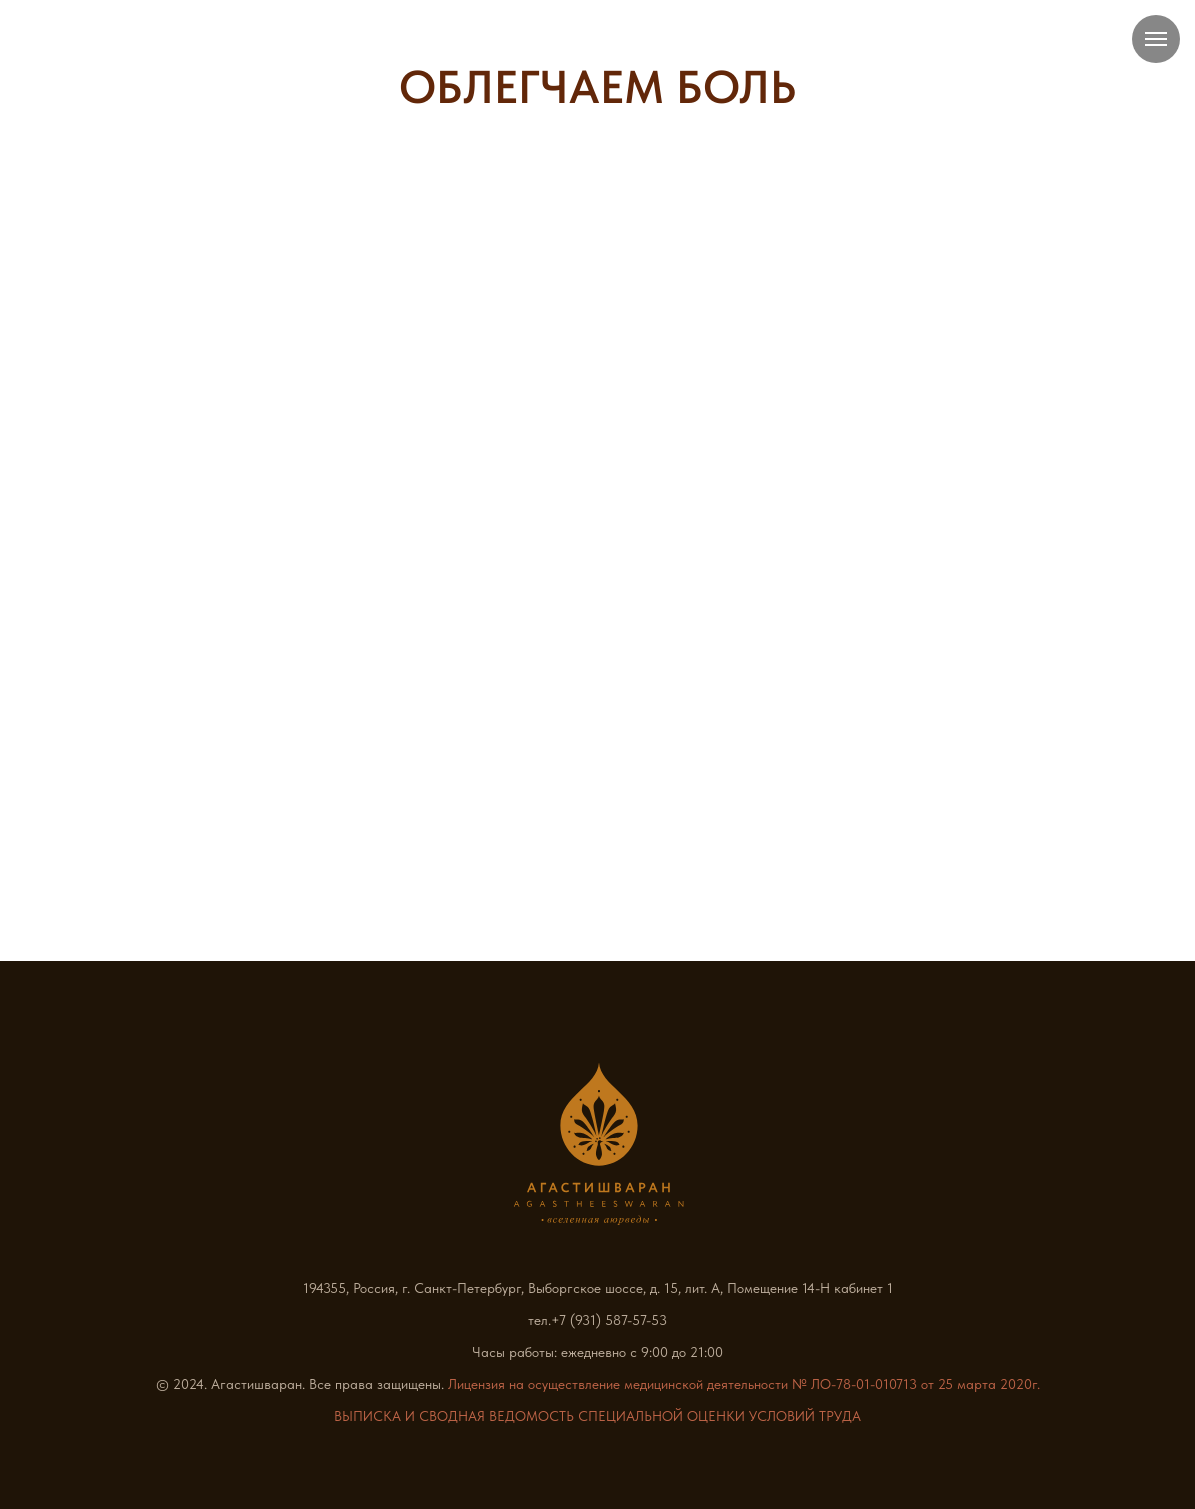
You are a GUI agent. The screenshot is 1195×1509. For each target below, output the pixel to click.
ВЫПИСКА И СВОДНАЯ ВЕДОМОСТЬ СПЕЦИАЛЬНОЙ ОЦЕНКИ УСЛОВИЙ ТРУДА (597, 1416)
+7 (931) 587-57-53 (609, 1320)
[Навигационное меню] (1156, 39)
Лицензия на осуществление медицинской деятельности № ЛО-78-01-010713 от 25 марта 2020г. (744, 1384)
